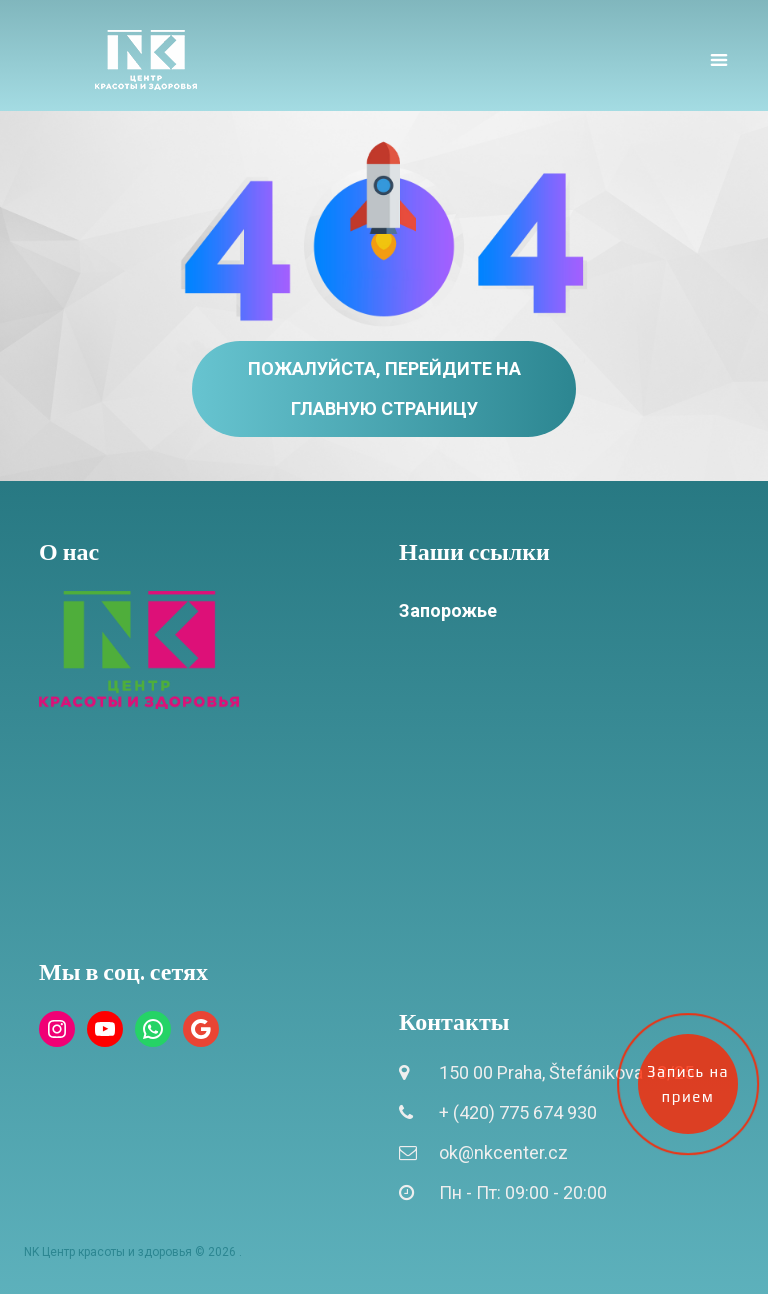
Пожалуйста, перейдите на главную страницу (384, 388)
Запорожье (448, 610)
